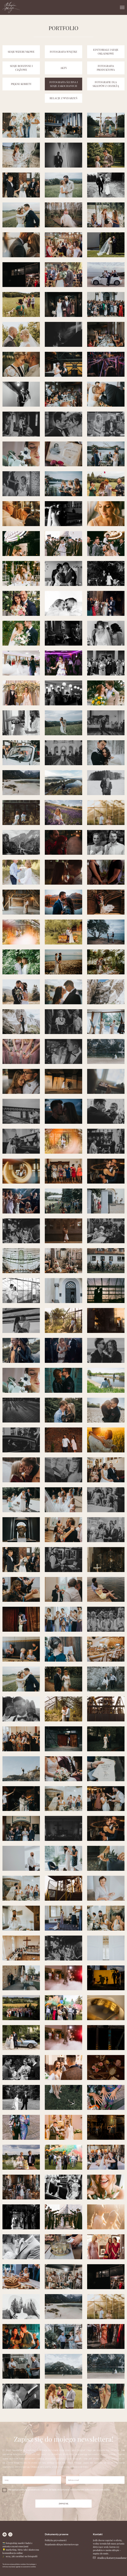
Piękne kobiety (21, 84)
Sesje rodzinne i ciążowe (21, 67)
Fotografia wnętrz (63, 51)
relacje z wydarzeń (63, 98)
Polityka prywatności (55, 2540)
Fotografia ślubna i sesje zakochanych (63, 84)
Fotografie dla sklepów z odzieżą (106, 84)
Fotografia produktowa (106, 67)
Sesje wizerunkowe (21, 51)
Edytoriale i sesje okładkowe (105, 51)
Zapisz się (63, 2503)
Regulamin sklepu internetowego (62, 2544)
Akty (63, 68)
